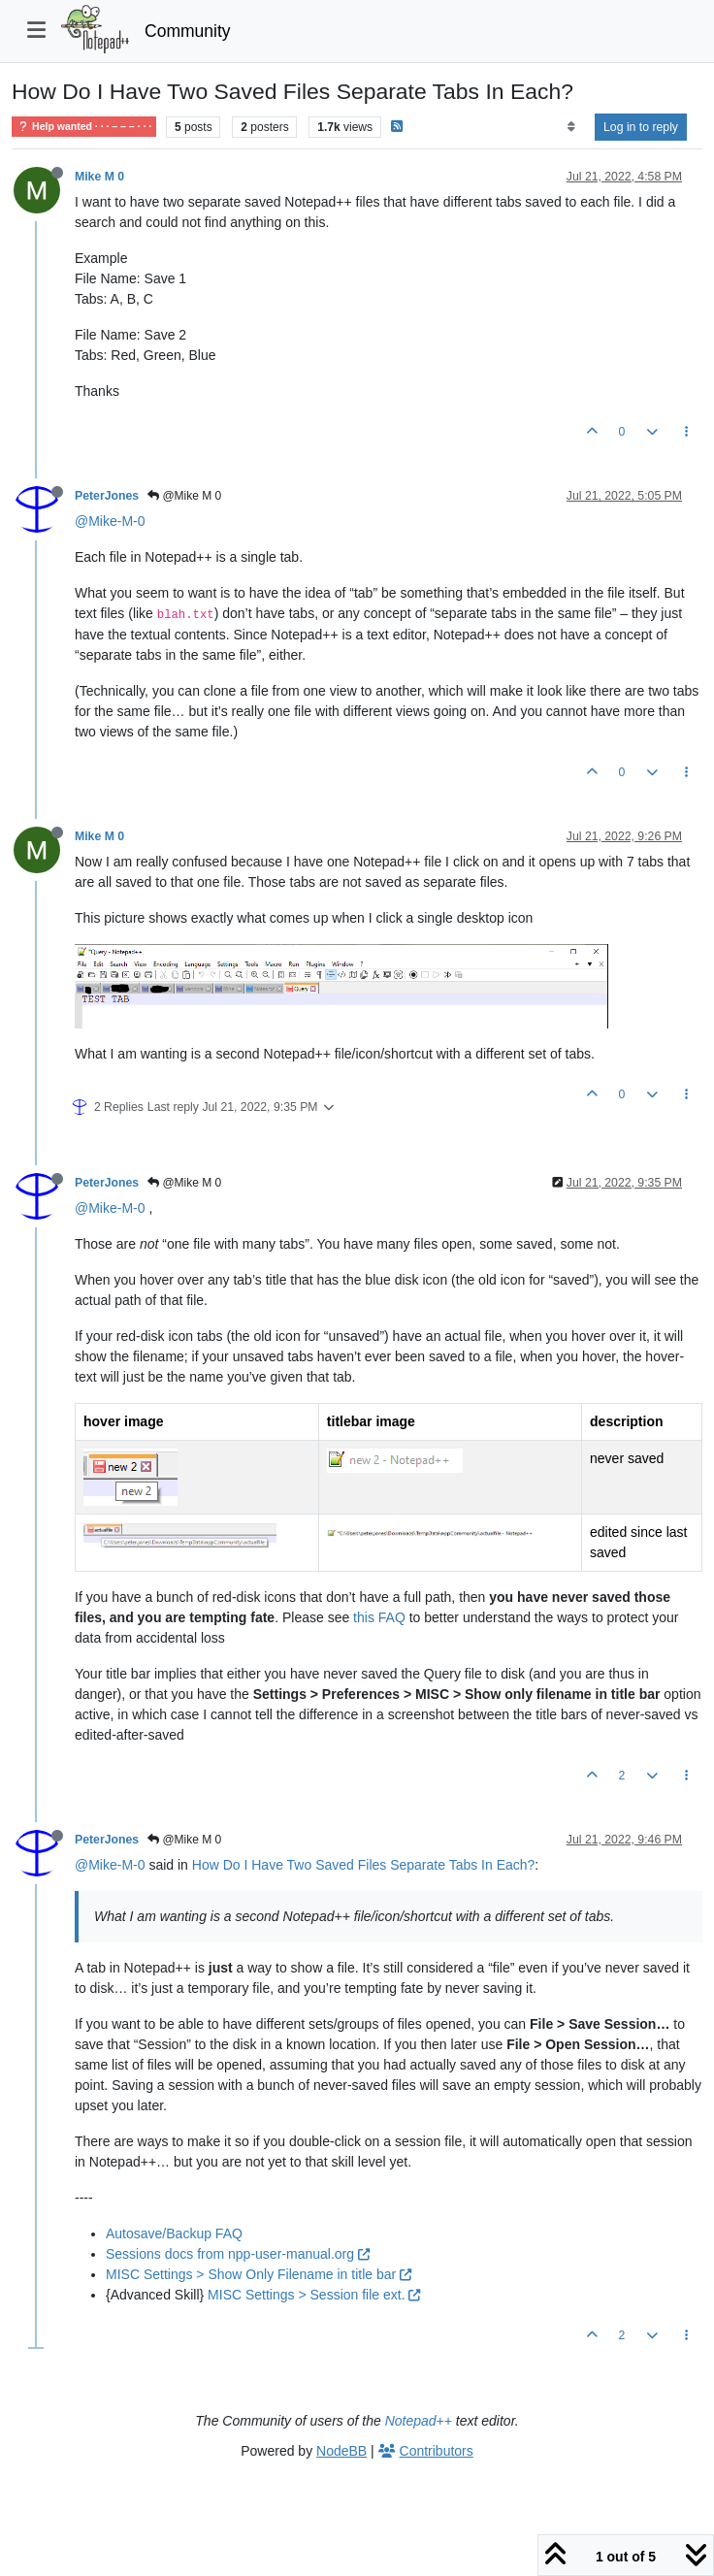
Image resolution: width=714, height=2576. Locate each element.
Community (188, 31)
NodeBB (341, 2451)
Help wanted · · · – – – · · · (83, 126)
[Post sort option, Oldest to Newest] (571, 127)
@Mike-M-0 (110, 521)
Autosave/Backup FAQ (174, 2233)
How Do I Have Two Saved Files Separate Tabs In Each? (364, 1865)
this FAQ (379, 1617)
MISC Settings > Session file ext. (314, 2294)
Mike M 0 (99, 176)
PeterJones (107, 496)
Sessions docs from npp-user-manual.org (238, 2254)
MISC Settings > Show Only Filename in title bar (258, 2274)
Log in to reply (640, 127)
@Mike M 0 (184, 496)
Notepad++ (418, 2421)
